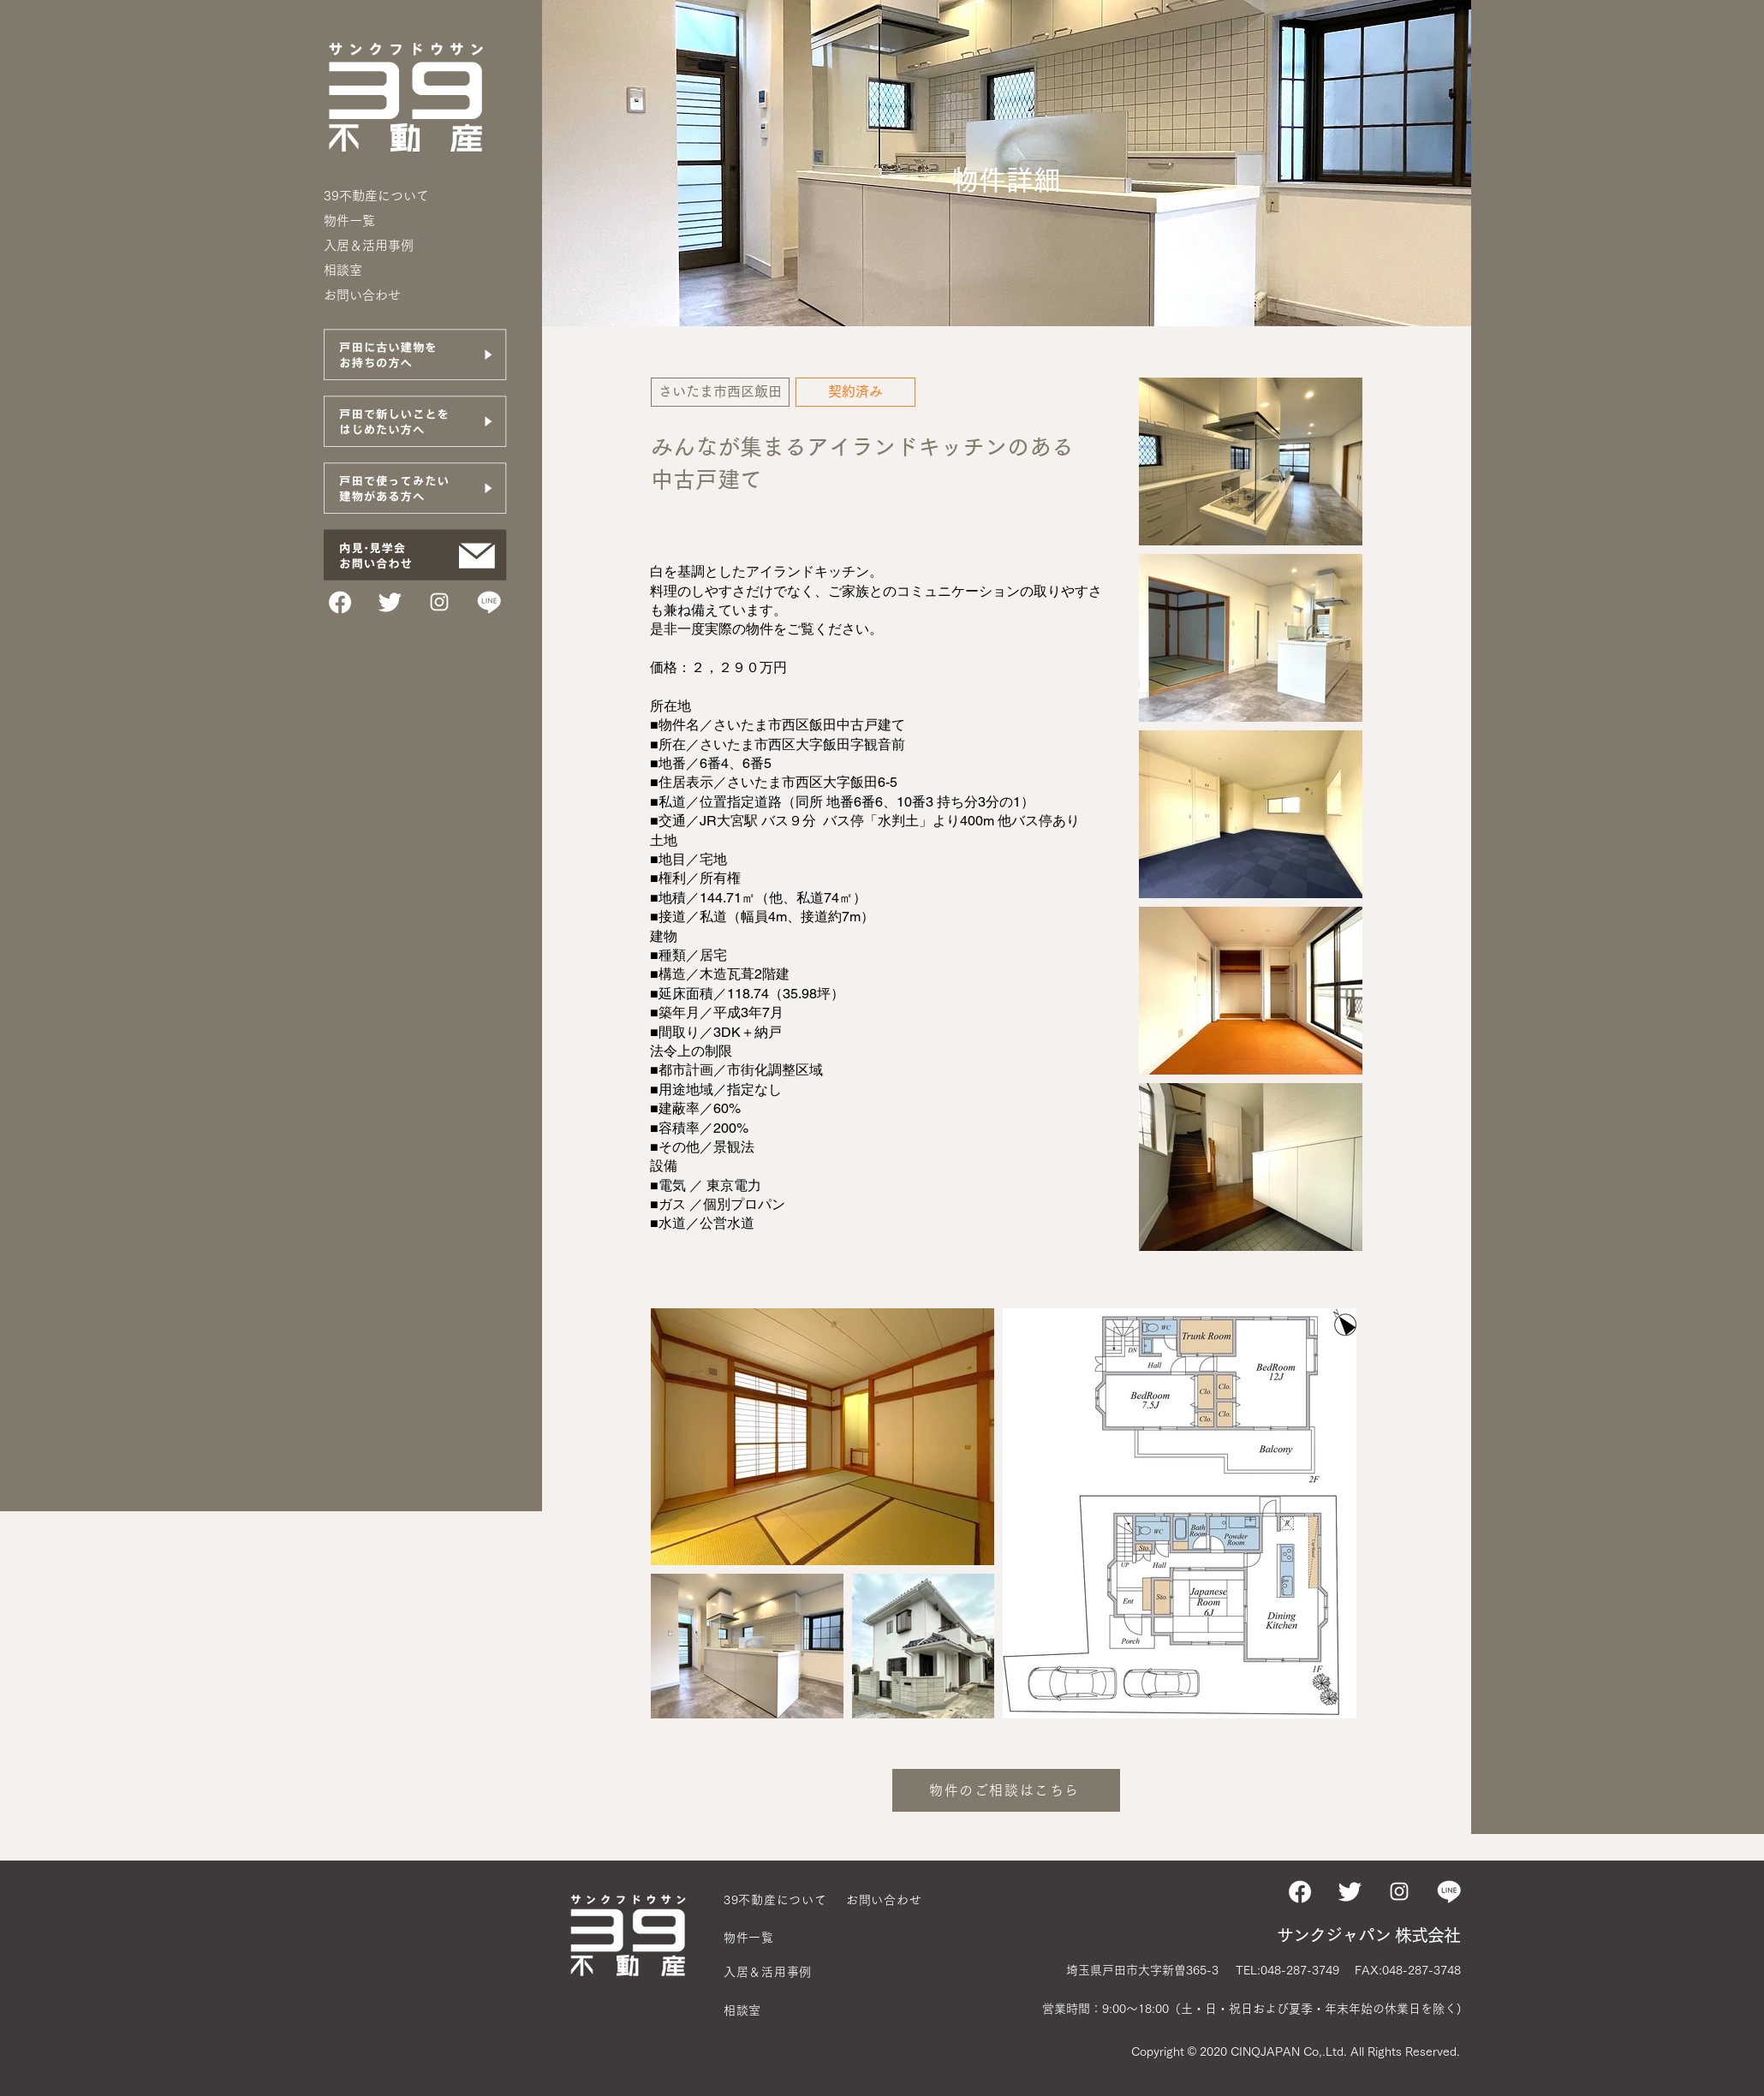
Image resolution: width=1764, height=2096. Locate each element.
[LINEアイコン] (489, 602)
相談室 (343, 270)
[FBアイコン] (340, 602)
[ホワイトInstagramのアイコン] (439, 602)
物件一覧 (349, 220)
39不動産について (376, 195)
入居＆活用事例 (369, 245)
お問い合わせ (362, 295)
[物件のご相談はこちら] (1006, 1790)
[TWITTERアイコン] (390, 602)
